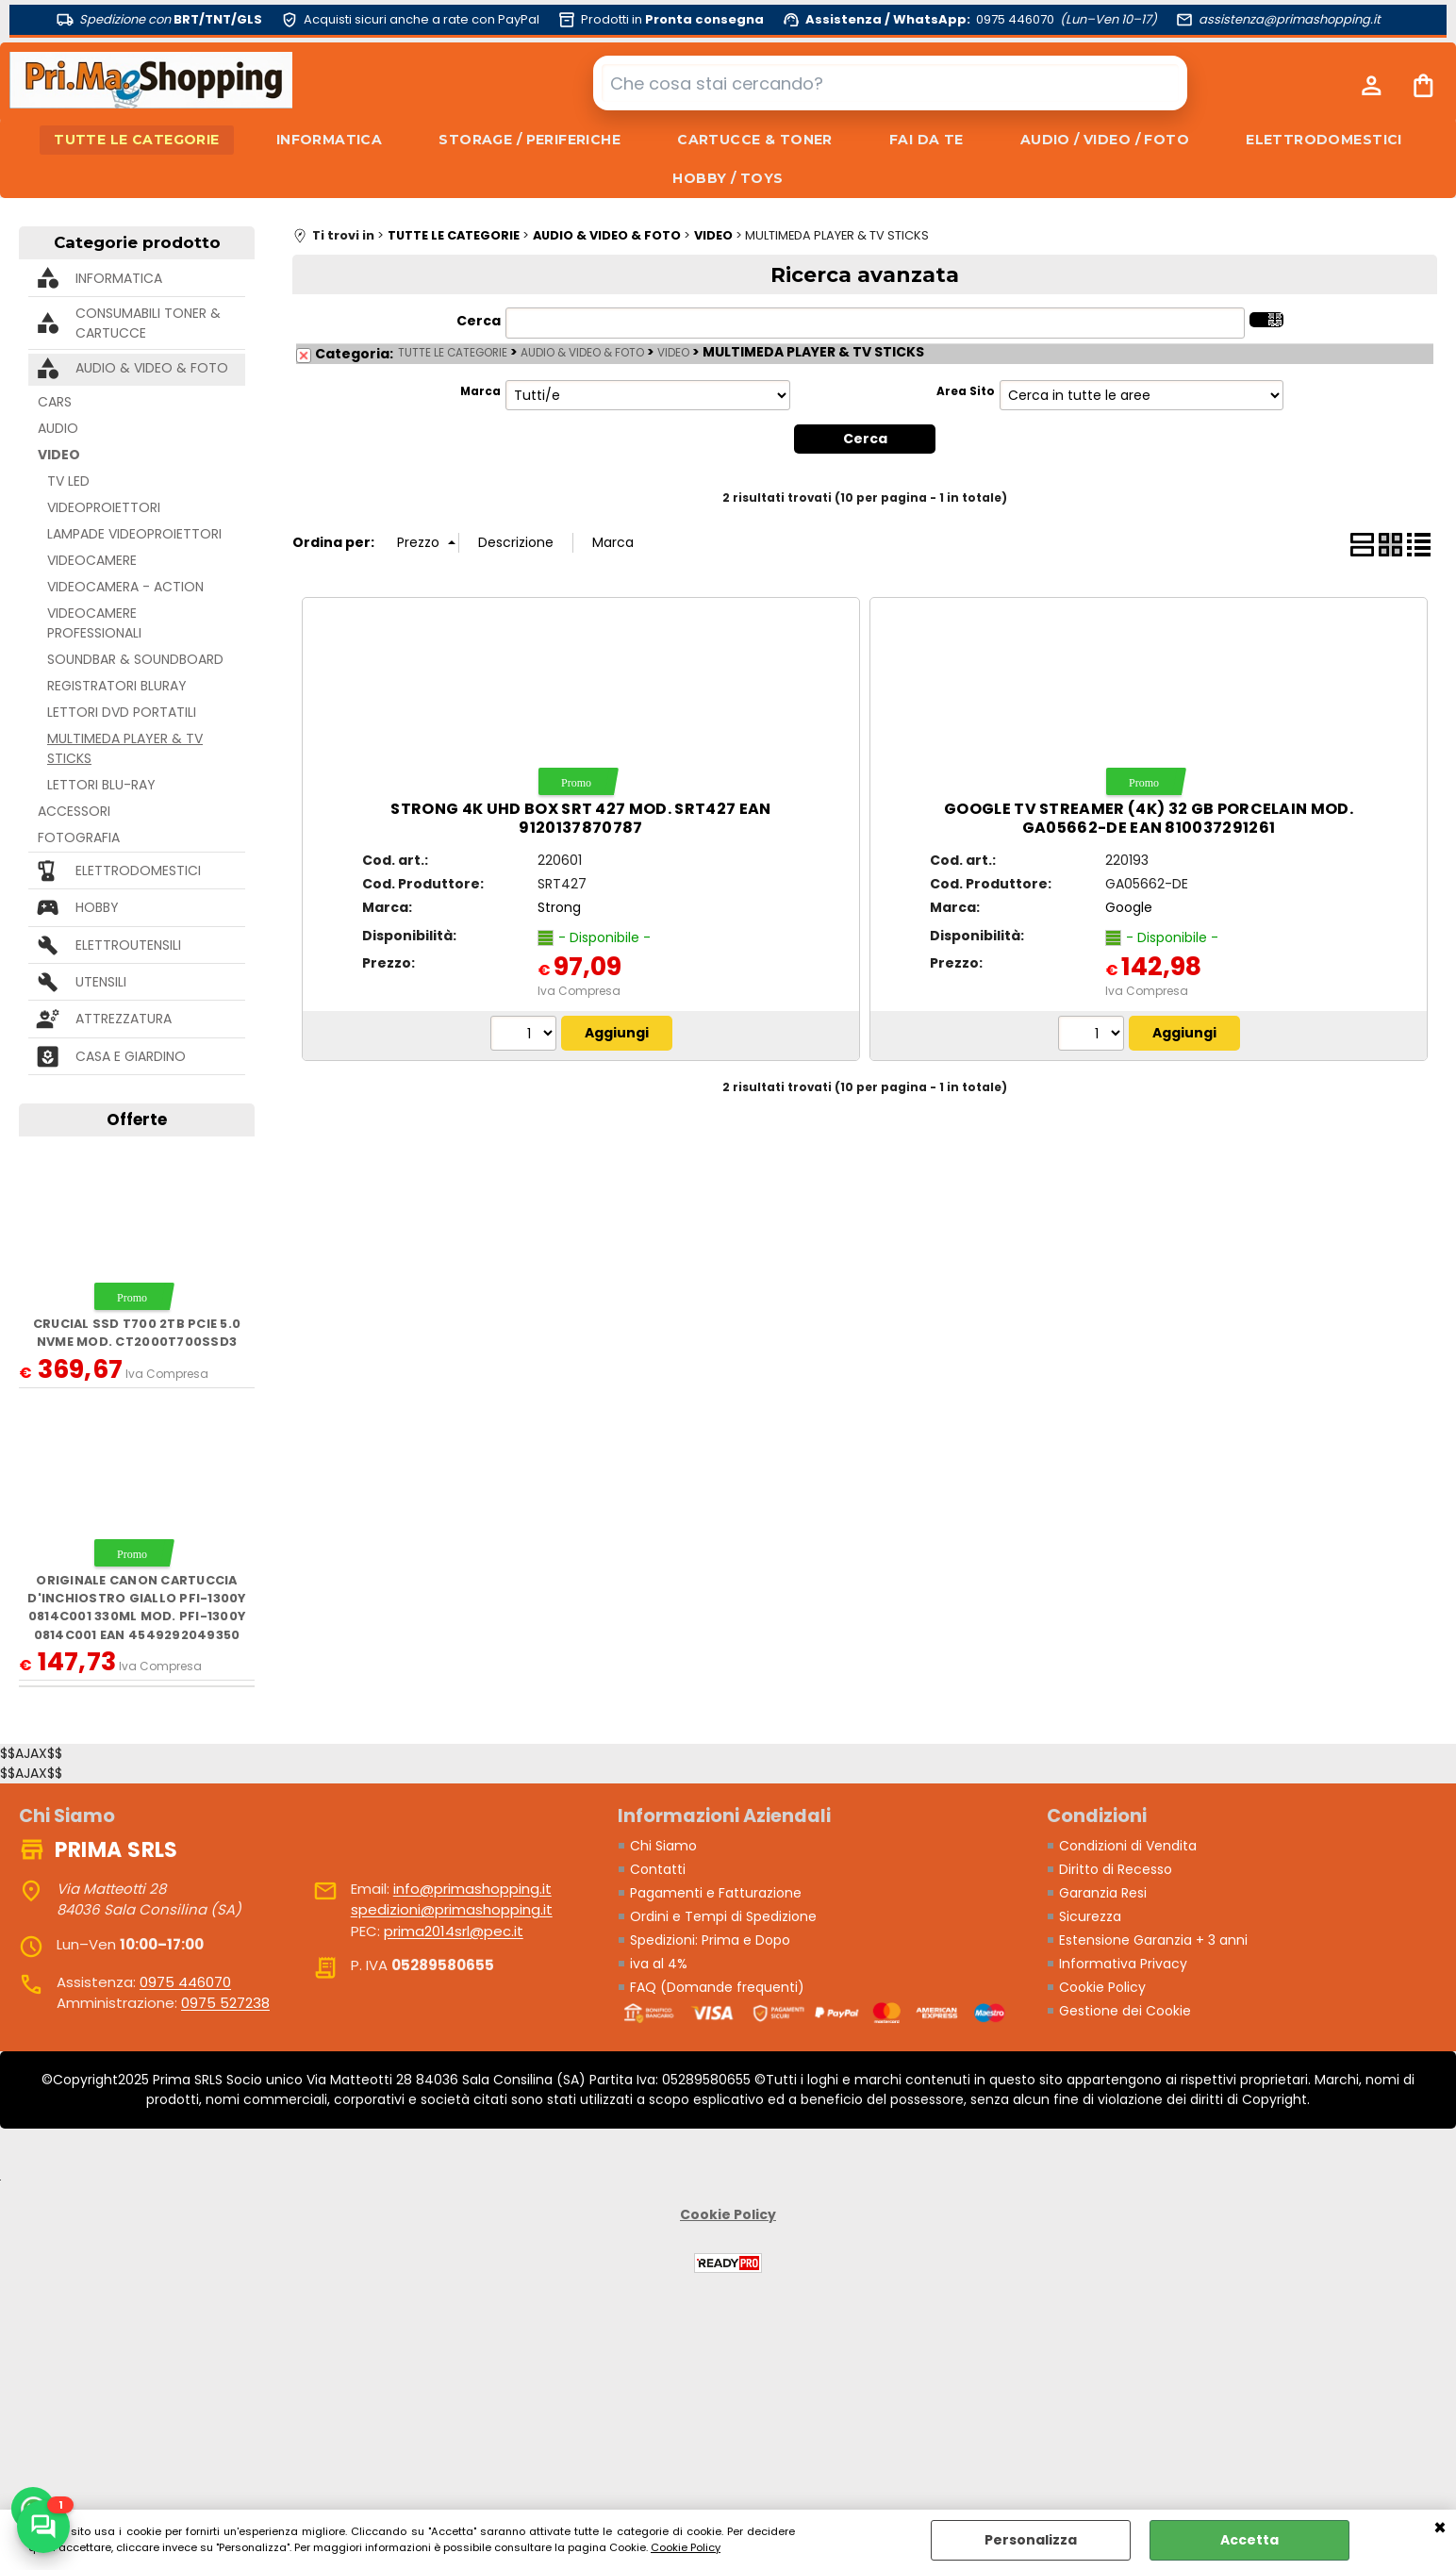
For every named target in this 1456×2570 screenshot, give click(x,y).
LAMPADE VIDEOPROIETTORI (134, 533)
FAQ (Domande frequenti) (717, 1987)
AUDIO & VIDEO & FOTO (151, 367)
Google (1128, 907)
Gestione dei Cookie (1125, 2010)
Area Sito (965, 391)
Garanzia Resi (1103, 1892)
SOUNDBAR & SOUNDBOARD (135, 659)
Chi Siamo (663, 1845)
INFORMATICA (329, 139)
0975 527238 (225, 2003)
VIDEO (59, 454)
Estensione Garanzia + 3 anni (1153, 1940)
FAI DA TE (926, 139)
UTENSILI (100, 981)
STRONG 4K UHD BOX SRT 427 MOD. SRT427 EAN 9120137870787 (580, 818)
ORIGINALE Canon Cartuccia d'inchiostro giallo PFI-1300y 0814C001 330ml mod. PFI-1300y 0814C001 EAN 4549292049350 (136, 1607)
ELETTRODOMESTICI (1324, 139)
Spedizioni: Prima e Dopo (710, 1940)
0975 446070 (185, 1982)
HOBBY (97, 907)
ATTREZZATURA (123, 1018)
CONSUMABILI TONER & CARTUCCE (148, 323)
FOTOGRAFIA (79, 837)
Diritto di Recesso (1115, 1869)
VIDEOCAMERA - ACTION (125, 586)
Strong (559, 907)
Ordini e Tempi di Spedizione (723, 1916)
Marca (480, 391)
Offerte (137, 1119)
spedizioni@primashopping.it (452, 1909)
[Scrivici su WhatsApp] (43, 2526)
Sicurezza (1090, 1916)
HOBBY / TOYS (727, 178)
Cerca (478, 320)
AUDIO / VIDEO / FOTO (1104, 139)
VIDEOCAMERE (92, 560)
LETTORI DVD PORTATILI (121, 712)
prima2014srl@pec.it (453, 1931)
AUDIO (58, 428)
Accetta (1249, 2539)
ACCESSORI (74, 811)
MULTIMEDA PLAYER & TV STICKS (125, 748)
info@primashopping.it (472, 1888)
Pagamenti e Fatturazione (716, 1892)
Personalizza (1030, 2539)
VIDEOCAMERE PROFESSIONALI (94, 623)
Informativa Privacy (1123, 1963)
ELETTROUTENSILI (128, 945)
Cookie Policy (685, 2547)
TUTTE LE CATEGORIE (137, 139)
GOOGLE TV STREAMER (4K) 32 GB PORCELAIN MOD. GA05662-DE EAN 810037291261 (1148, 818)
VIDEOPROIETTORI (103, 507)
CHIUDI (1440, 2528)
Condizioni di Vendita (1128, 1845)
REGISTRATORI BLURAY (117, 685)
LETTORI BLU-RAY (101, 784)
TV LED (68, 481)
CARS (55, 401)
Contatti (658, 1869)
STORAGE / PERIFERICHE (529, 139)
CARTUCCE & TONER (755, 139)
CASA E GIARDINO (130, 1056)
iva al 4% (658, 1963)
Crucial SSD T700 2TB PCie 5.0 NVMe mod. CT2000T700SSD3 (136, 1333)
